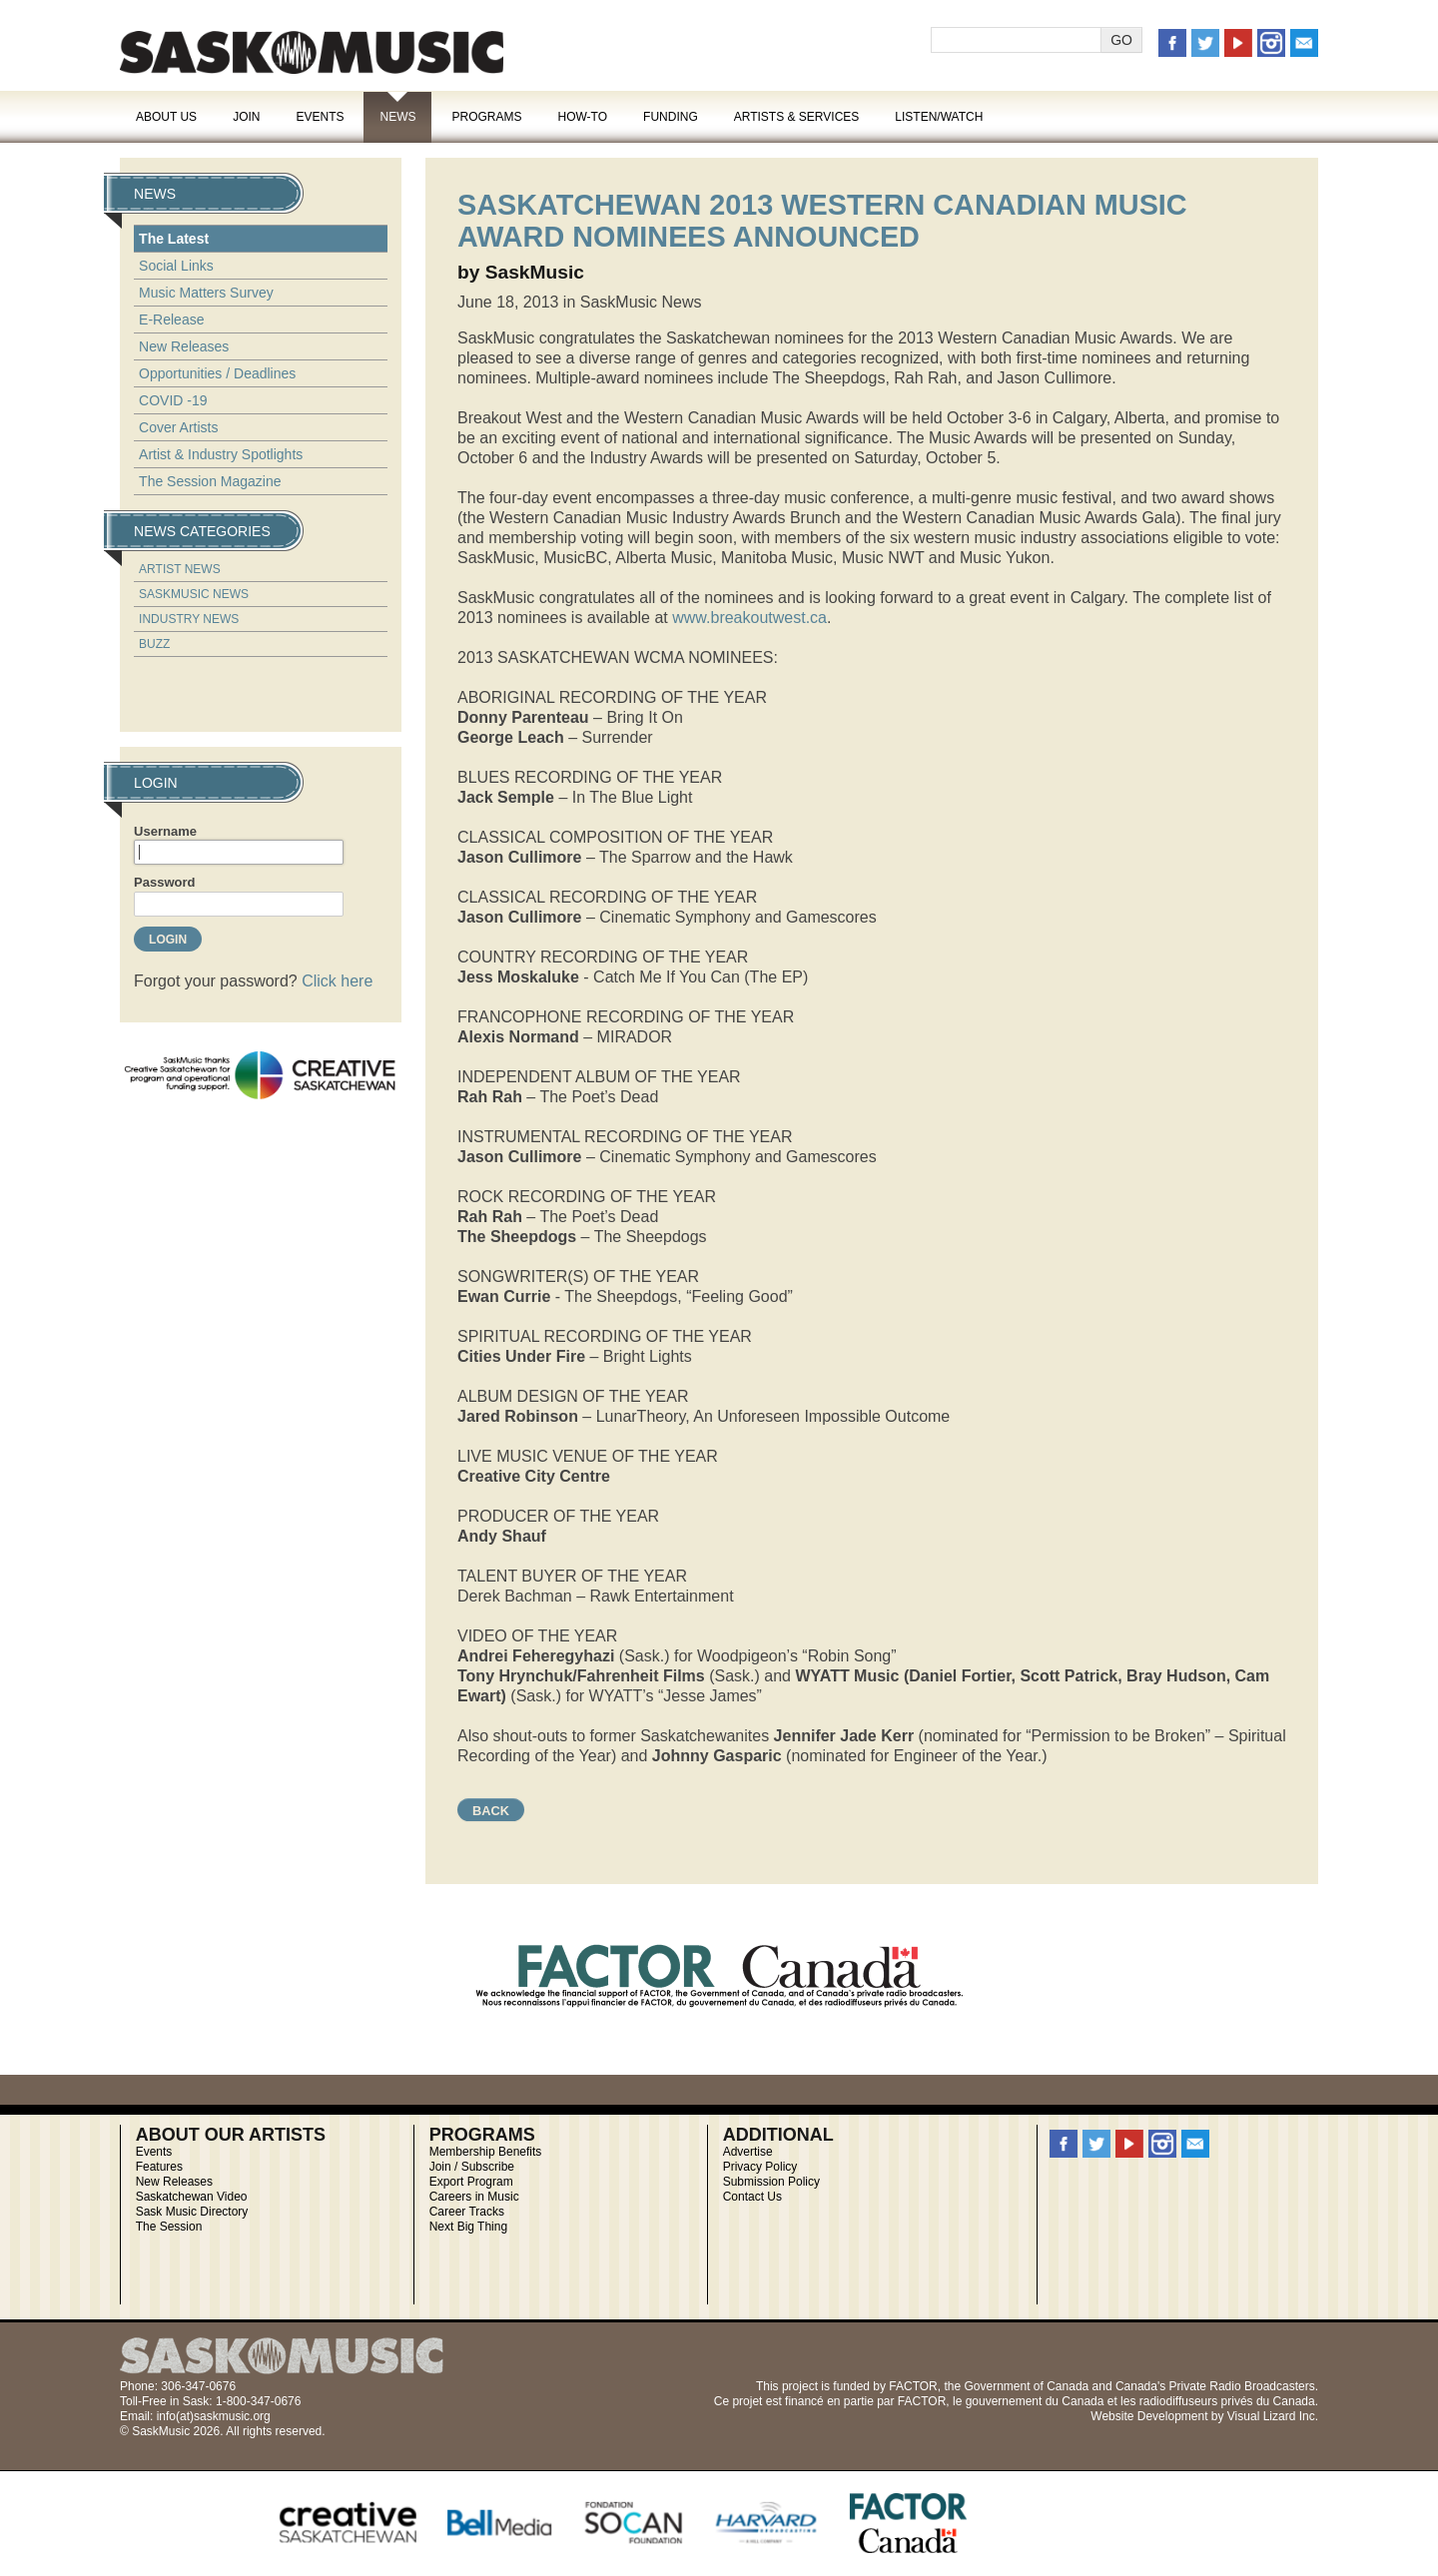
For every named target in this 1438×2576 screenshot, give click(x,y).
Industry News (189, 619)
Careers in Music (474, 2197)
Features (159, 2167)
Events (320, 117)
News (397, 117)
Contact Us (752, 2197)
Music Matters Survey (206, 293)
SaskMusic (311, 52)
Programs (486, 117)
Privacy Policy (760, 2167)
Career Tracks (466, 2212)
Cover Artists (178, 427)
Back (490, 1810)
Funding (670, 117)
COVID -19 (173, 400)
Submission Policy (771, 2182)
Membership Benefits (485, 2152)
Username (165, 831)
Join (246, 117)
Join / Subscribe (471, 2167)
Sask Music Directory (192, 2212)
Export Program (471, 2182)
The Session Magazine (210, 481)
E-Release (171, 319)
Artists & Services (797, 117)
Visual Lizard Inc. (1272, 2416)
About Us (166, 117)
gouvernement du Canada (1035, 2401)
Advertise (748, 2152)
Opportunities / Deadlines (217, 373)
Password (164, 882)
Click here (337, 980)
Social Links (176, 266)
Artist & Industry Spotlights (221, 454)
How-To (583, 117)
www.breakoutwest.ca (749, 617)
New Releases (184, 346)
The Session (169, 2227)
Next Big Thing (468, 2227)
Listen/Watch (939, 117)
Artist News (180, 569)
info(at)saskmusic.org (214, 2416)
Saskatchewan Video (192, 2197)
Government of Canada (1026, 2386)
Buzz (154, 644)
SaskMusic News (194, 594)
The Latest (174, 239)
